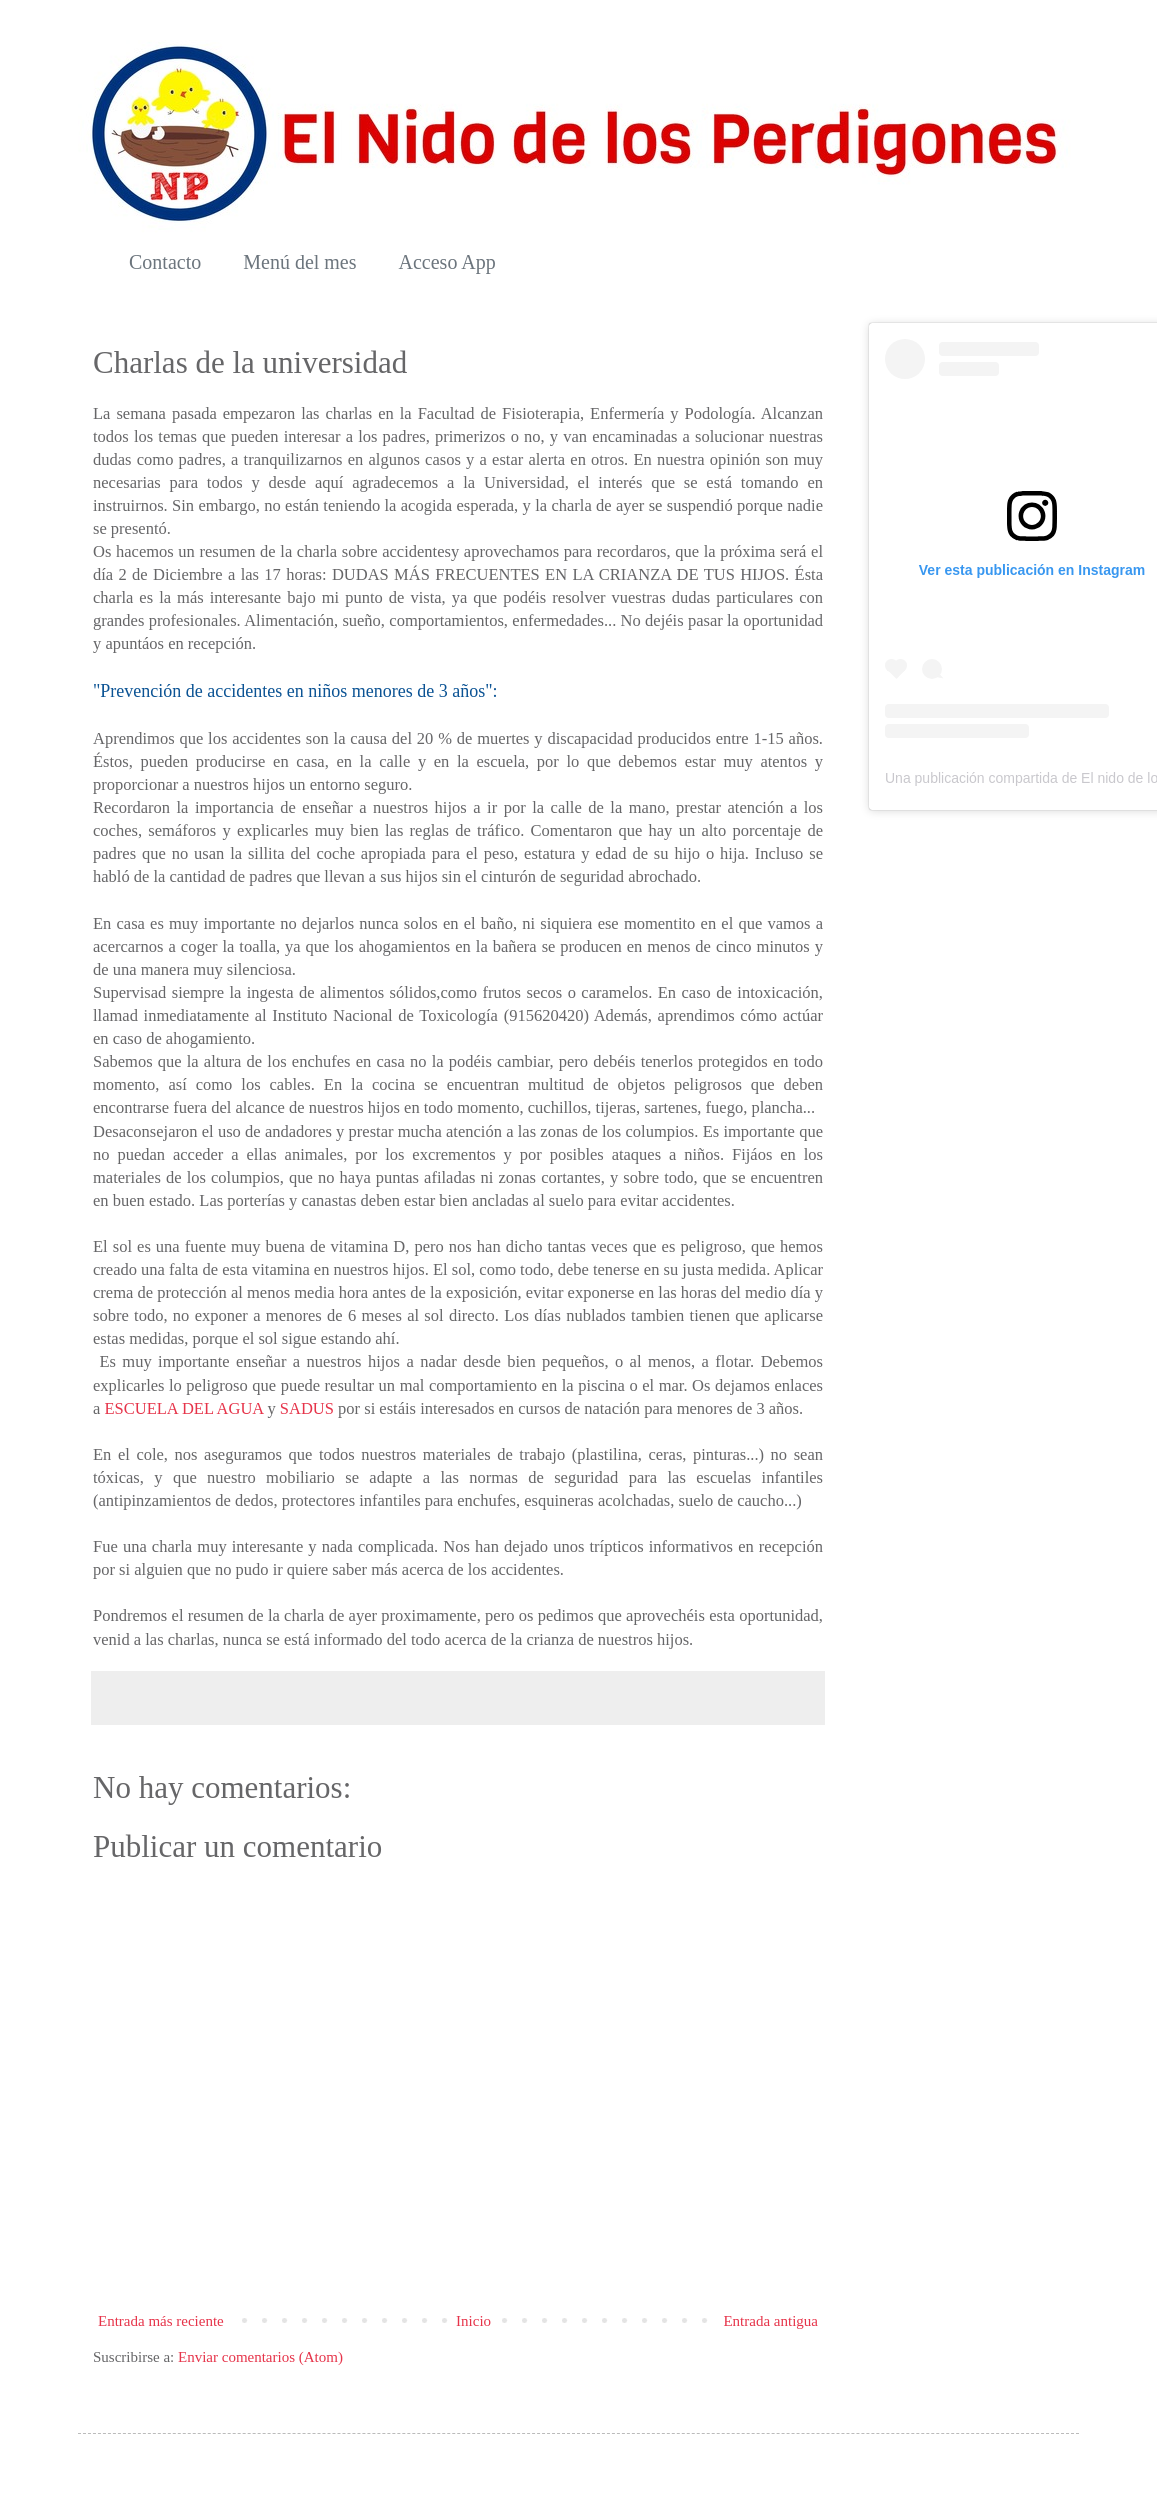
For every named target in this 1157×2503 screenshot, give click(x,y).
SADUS (307, 1408)
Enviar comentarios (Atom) (260, 2357)
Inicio (473, 2321)
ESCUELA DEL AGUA (183, 1408)
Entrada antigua (770, 2321)
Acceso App (447, 262)
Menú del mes (299, 262)
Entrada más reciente (161, 2321)
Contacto (165, 262)
